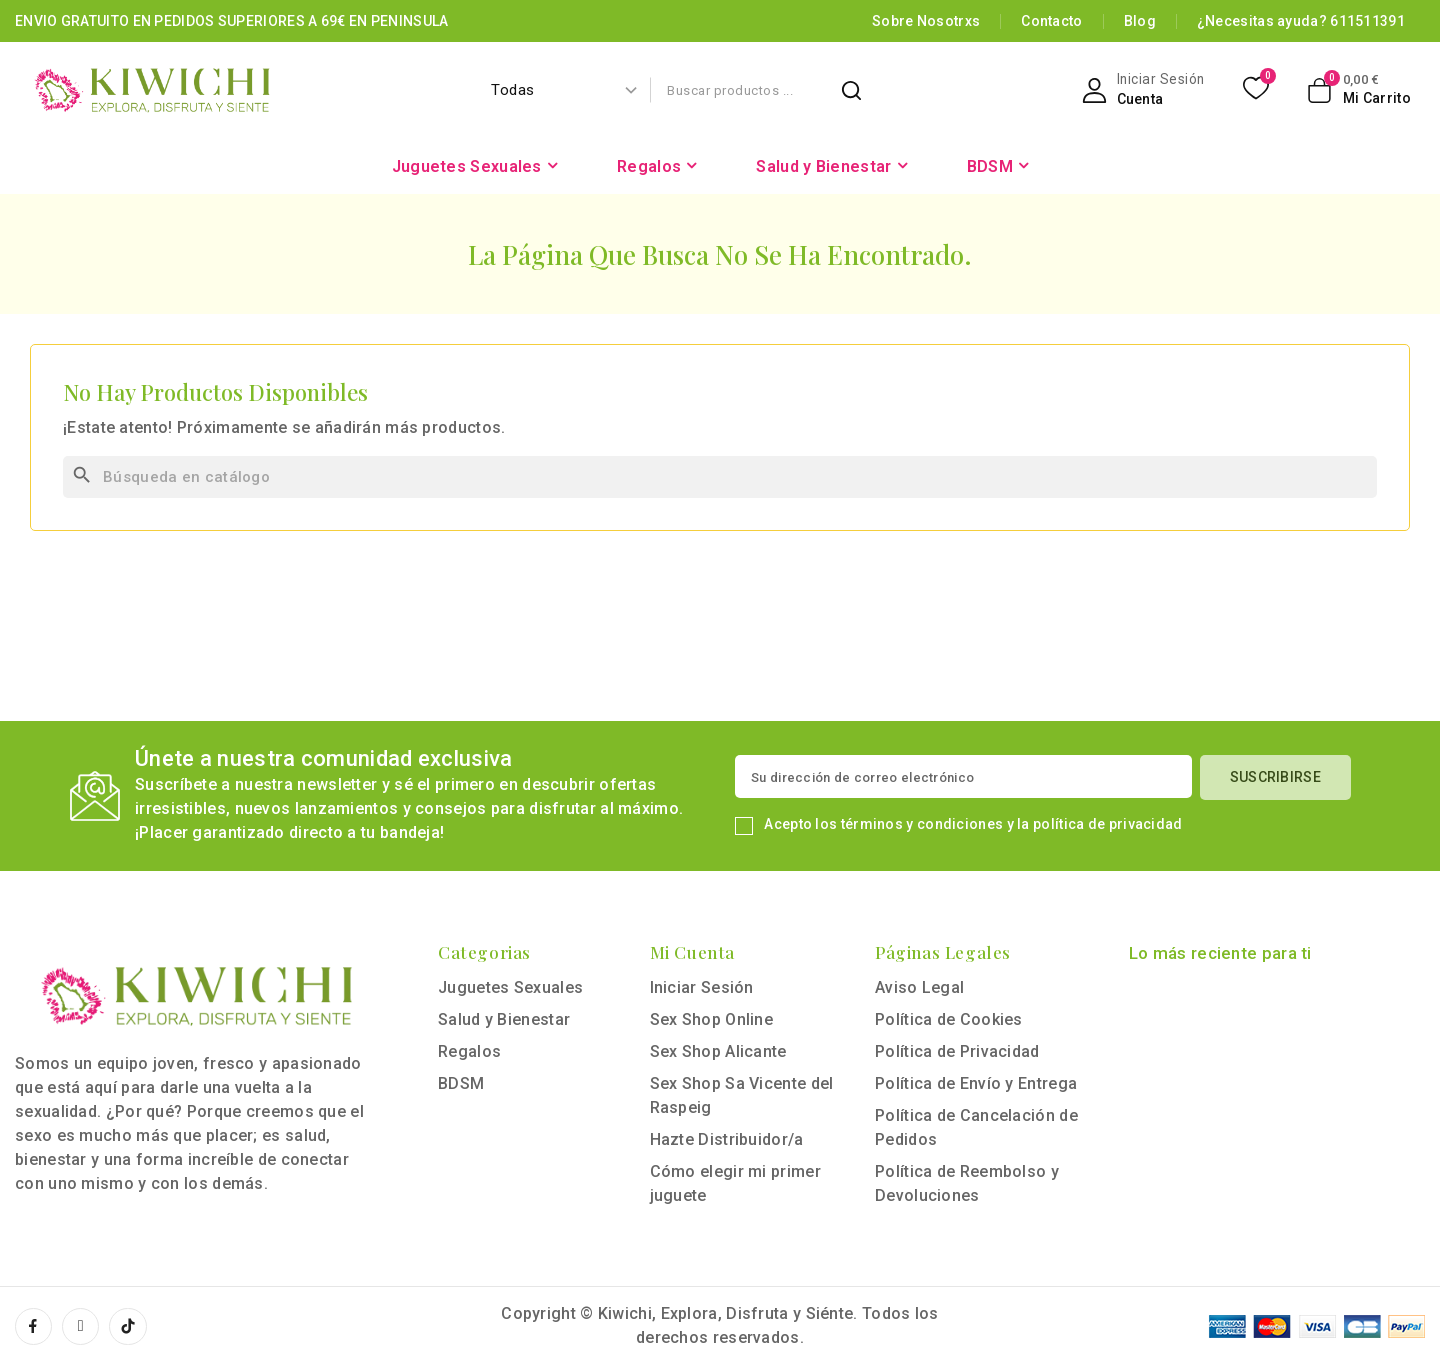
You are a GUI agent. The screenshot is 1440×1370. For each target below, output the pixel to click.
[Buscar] (720, 477)
